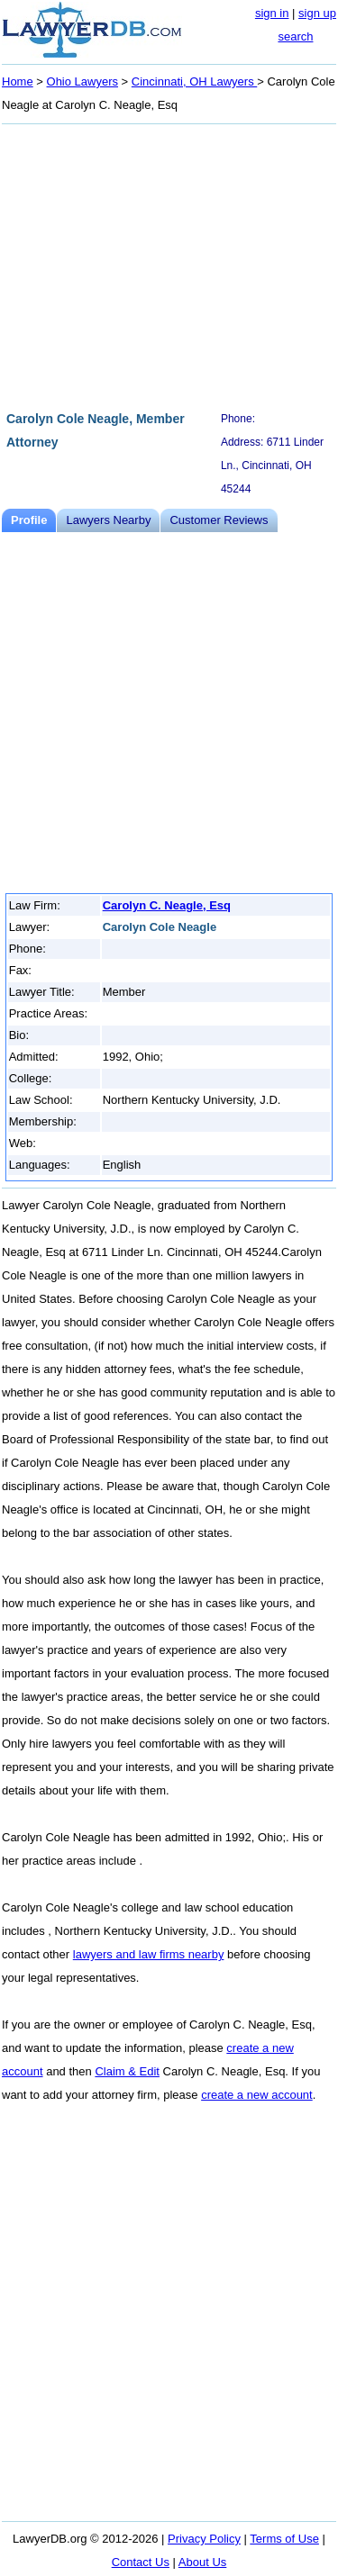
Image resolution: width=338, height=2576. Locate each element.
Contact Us (140, 2562)
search (295, 36)
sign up (317, 13)
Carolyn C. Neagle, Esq (167, 905)
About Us (202, 2562)
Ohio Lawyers (82, 81)
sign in (272, 13)
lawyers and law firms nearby (148, 1954)
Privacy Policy (204, 2538)
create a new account (257, 2094)
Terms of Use (284, 2538)
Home (17, 81)
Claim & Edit (127, 2071)
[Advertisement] (169, 265)
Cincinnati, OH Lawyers (194, 81)
